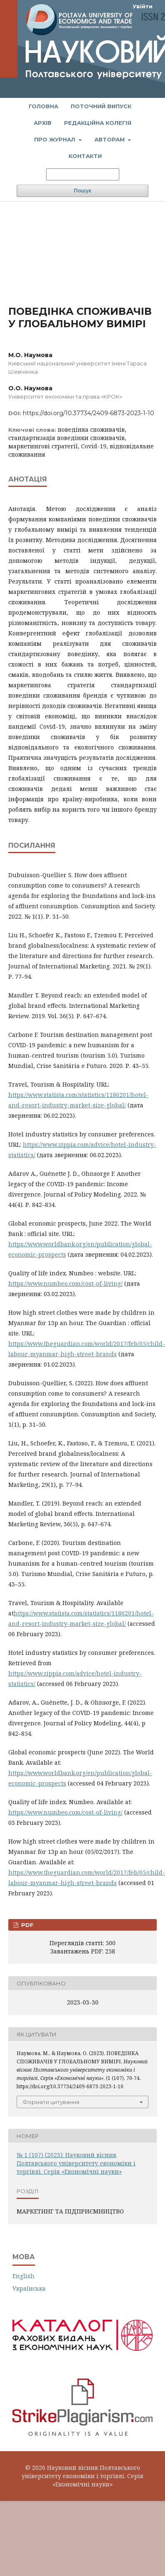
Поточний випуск (101, 106)
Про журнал (55, 139)
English (23, 2276)
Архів (43, 122)
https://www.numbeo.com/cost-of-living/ (65, 1283)
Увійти (143, 6)
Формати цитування (50, 2102)
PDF (27, 1925)
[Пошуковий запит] (82, 174)
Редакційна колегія (97, 122)
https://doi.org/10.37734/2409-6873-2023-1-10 (88, 413)
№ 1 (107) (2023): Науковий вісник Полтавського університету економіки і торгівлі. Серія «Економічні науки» (76, 2163)
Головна (43, 106)
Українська (29, 2288)
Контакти (85, 156)
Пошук (82, 190)
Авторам (110, 139)
